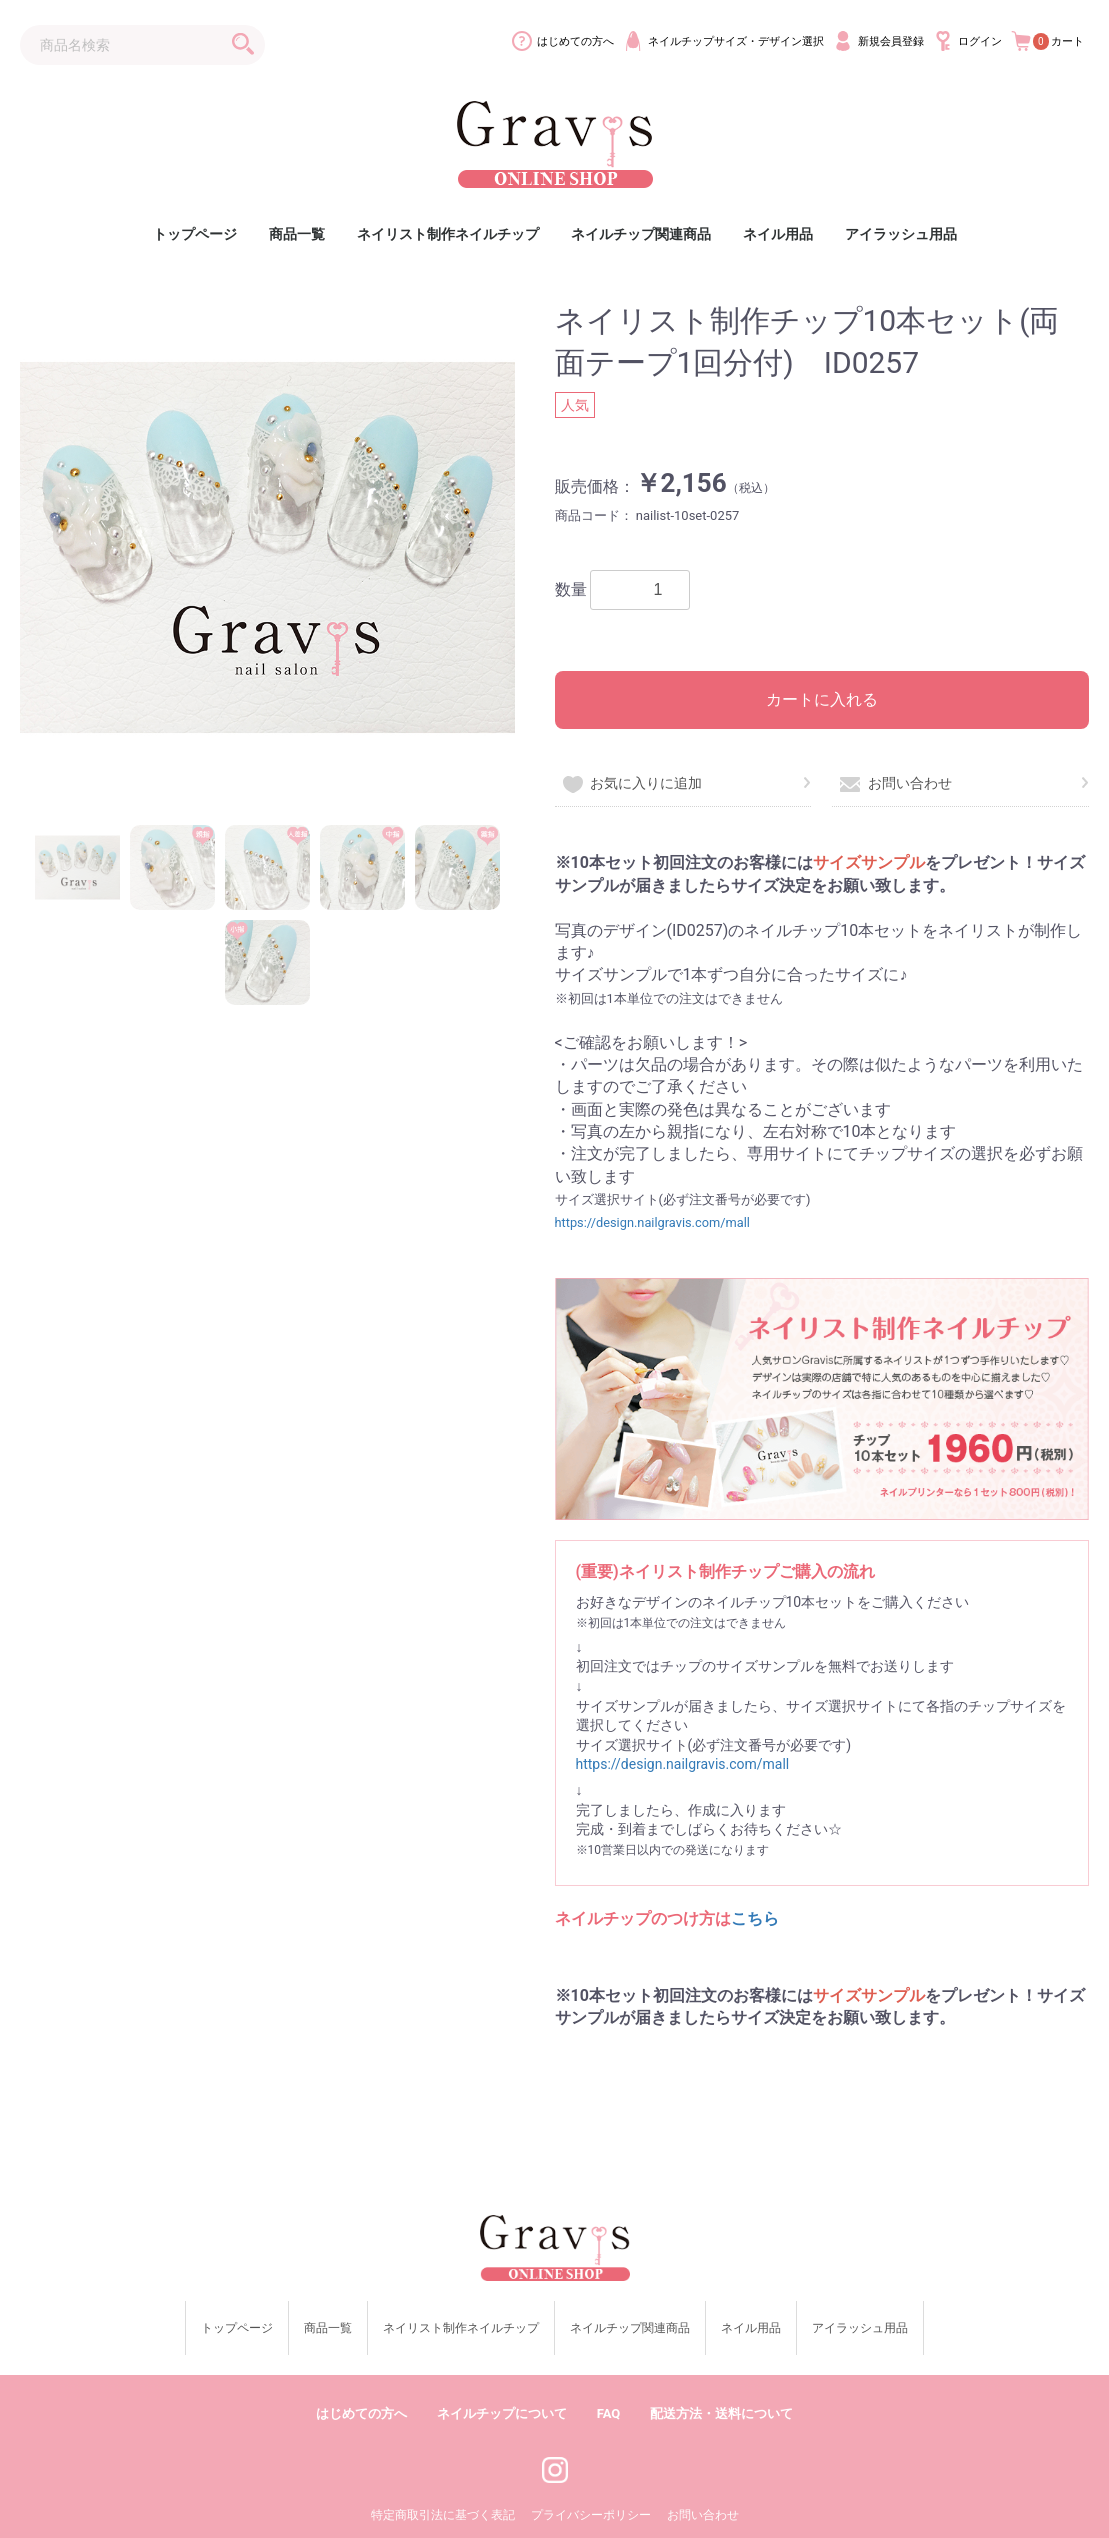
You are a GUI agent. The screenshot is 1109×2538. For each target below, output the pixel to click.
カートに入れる (822, 699)
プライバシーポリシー (591, 2481)
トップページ (195, 234)
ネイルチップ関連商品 (641, 234)
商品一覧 (297, 234)
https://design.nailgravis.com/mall (652, 1222)
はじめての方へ (361, 2378)
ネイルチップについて (502, 2378)
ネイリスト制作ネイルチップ (448, 234)
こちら (755, 1918)
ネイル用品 (778, 234)
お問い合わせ (895, 783)
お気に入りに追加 (633, 783)
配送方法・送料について (721, 2378)
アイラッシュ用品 (901, 234)
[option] (267, 547)
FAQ (609, 2378)
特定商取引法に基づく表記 (443, 2481)
